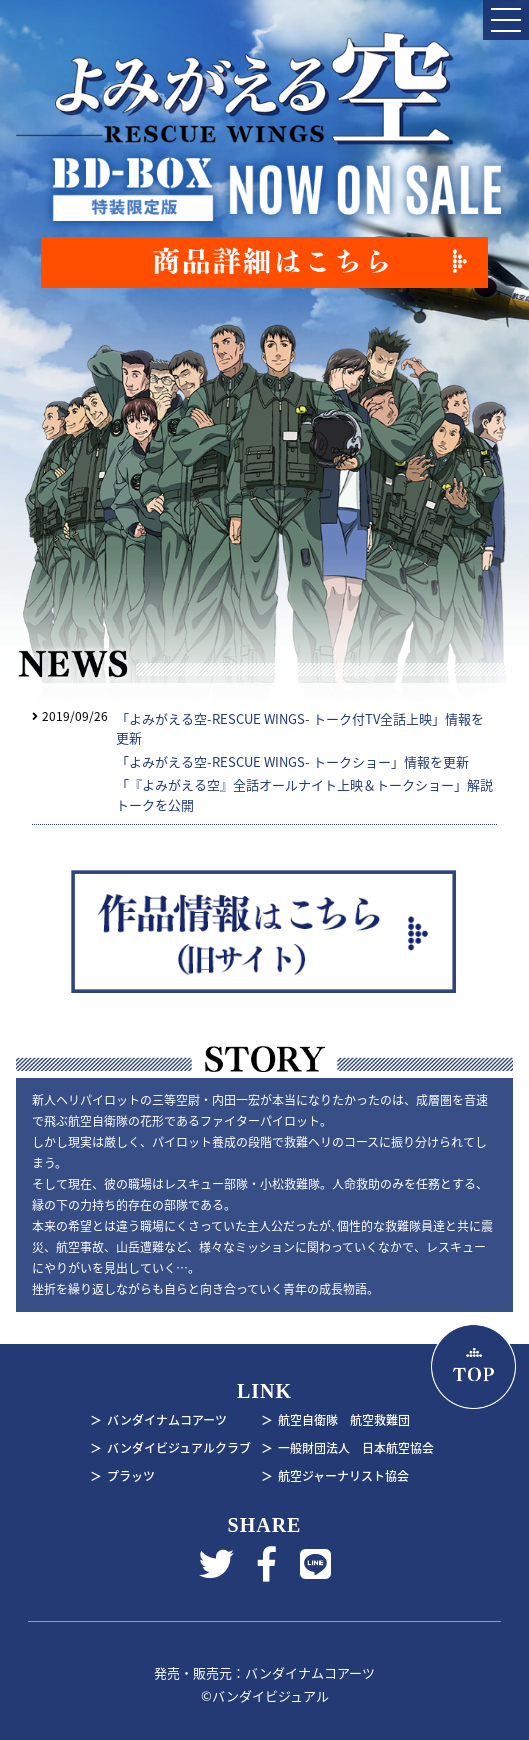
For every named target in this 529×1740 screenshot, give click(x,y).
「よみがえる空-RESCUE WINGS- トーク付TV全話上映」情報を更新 (300, 728)
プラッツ (131, 1476)
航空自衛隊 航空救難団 (344, 1420)
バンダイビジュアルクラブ (179, 1448)
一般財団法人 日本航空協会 (356, 1448)
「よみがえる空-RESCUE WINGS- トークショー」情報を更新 (292, 761)
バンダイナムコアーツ (167, 1420)
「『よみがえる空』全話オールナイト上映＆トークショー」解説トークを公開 (304, 794)
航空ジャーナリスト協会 (343, 1476)
